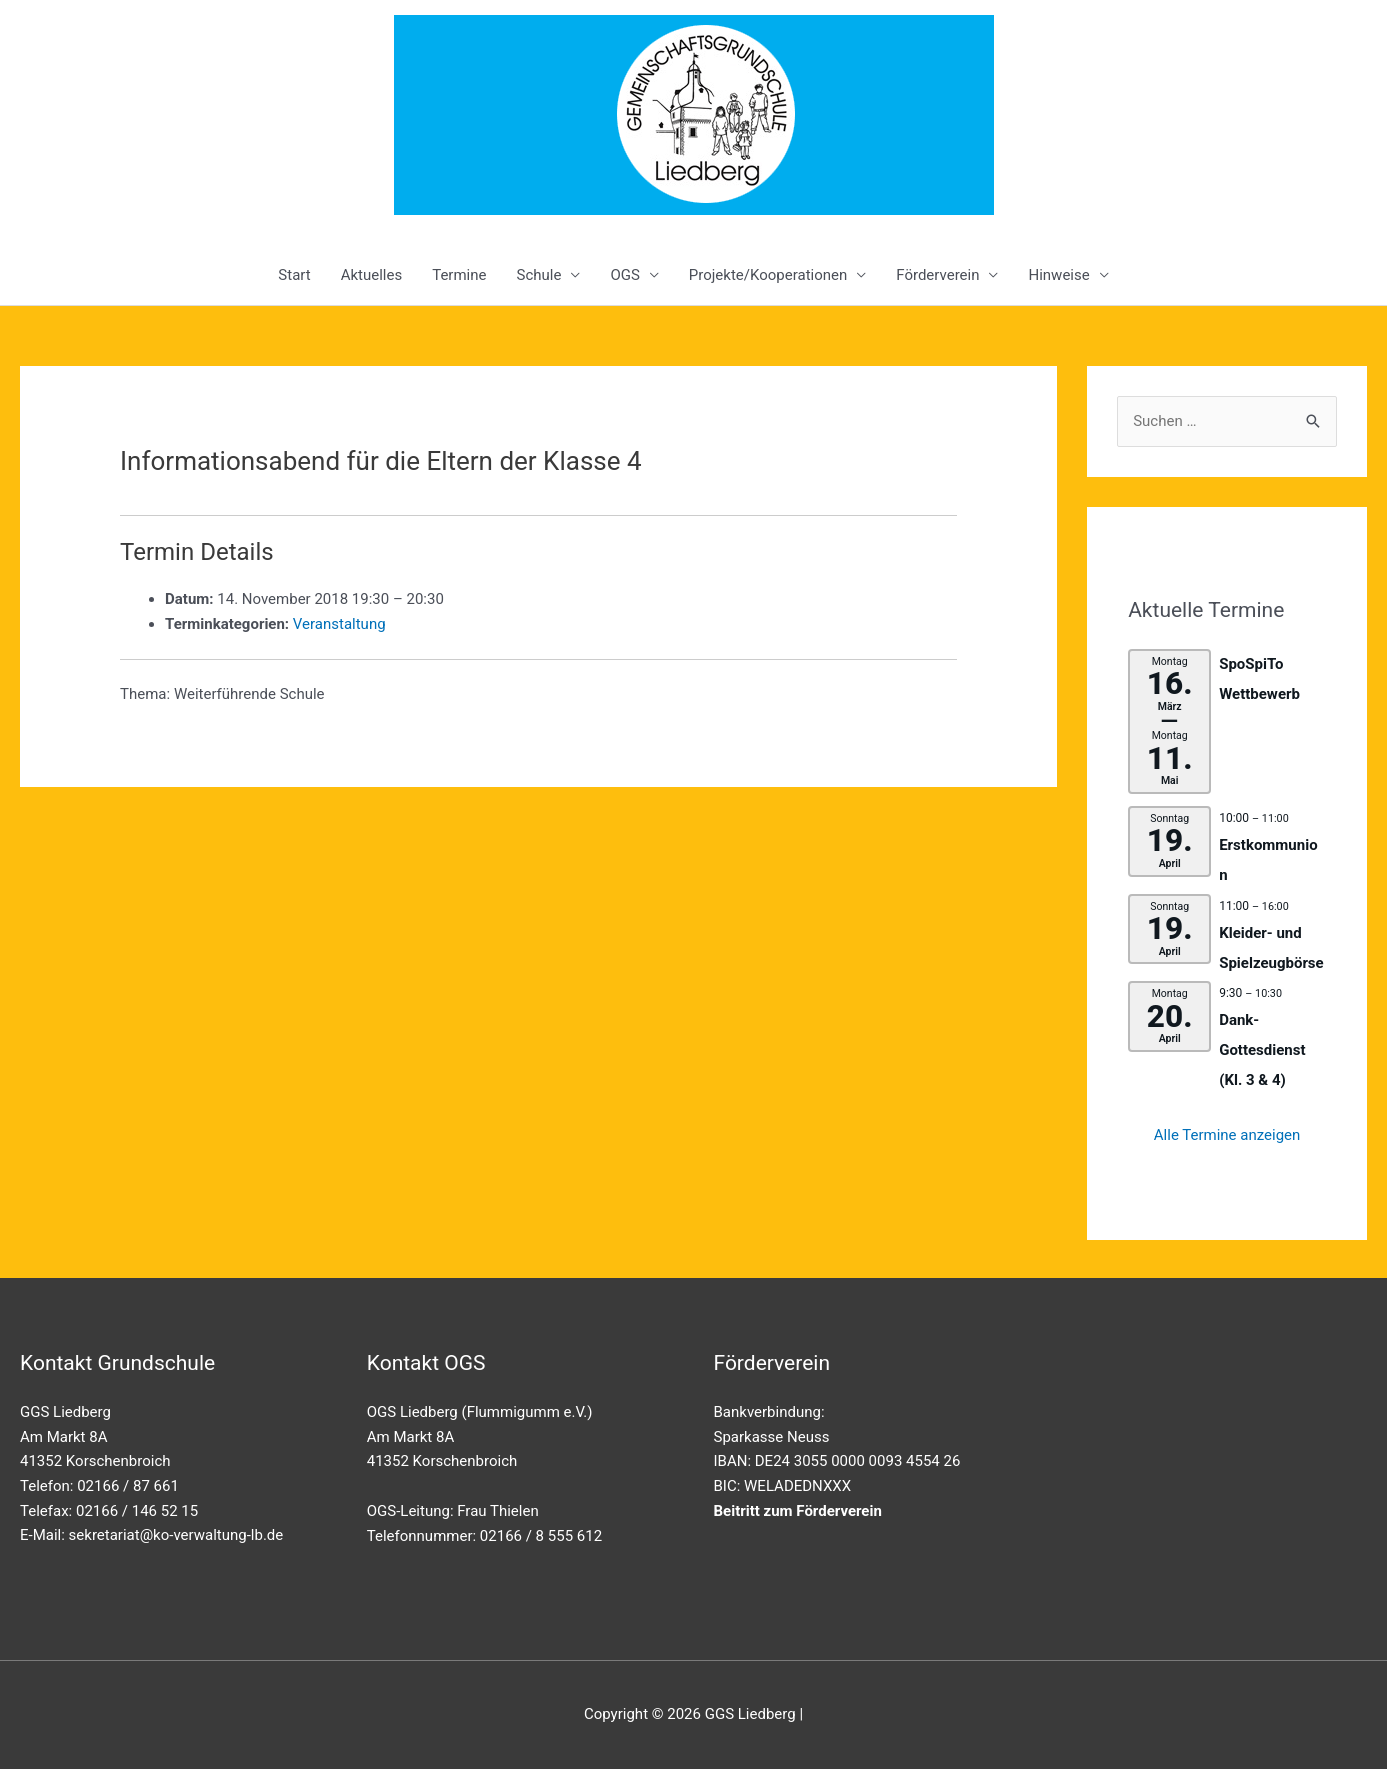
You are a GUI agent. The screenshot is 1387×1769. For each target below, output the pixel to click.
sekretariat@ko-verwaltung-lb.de (176, 1535)
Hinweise (1058, 275)
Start (294, 275)
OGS (624, 275)
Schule (538, 275)
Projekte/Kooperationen (768, 275)
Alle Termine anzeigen (1227, 1135)
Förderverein (937, 275)
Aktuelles (372, 275)
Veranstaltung (339, 624)
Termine (459, 275)
